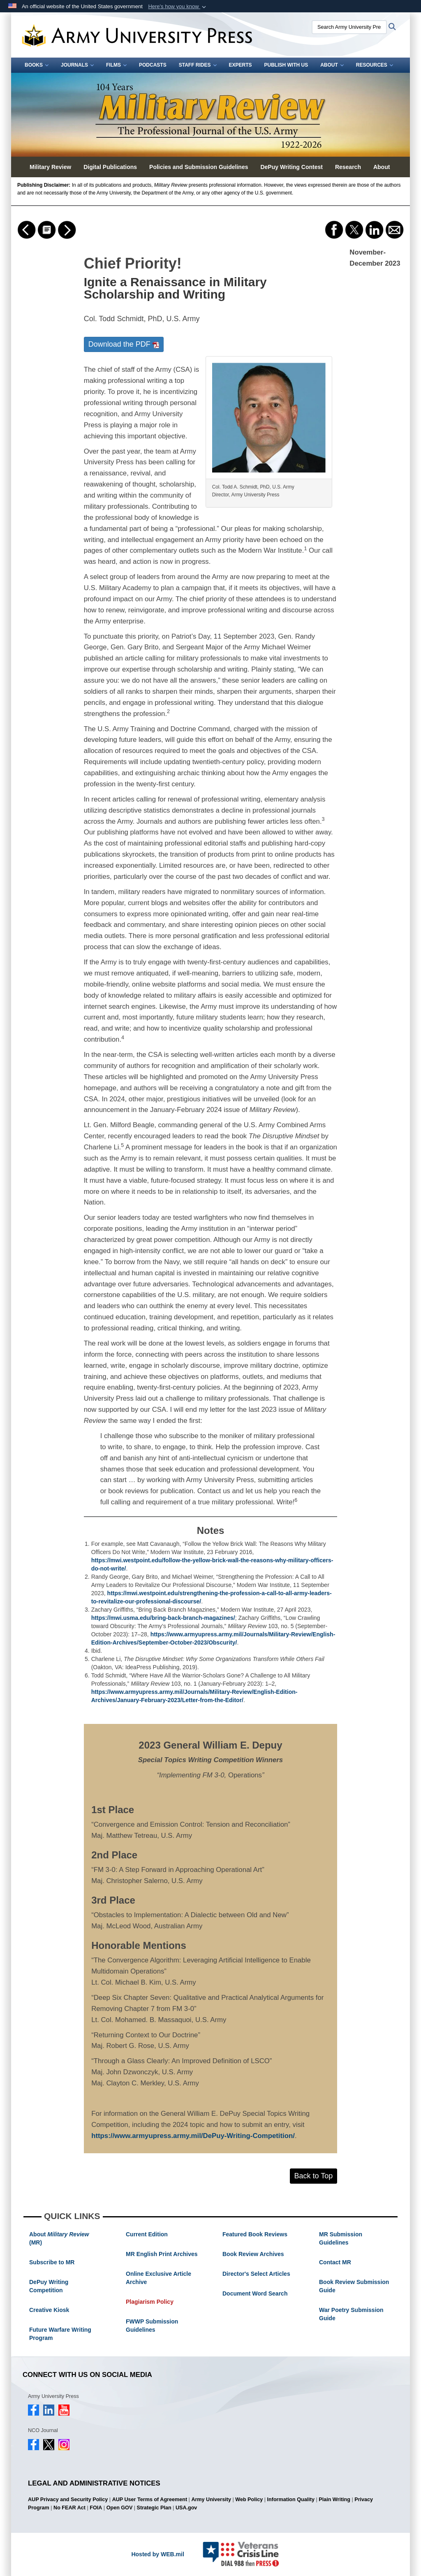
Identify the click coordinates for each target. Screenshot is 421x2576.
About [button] (381, 167)
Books (37, 65)
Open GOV (119, 2508)
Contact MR (335, 2262)
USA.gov (186, 2508)
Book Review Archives (253, 2254)
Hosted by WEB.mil (157, 2554)
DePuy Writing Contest (291, 167)
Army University (211, 2499)
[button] (178, 6)
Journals (77, 65)
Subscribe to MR (51, 2262)
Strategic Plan (154, 2508)
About (332, 65)
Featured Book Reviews (254, 2234)
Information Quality (291, 2499)
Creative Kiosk (49, 2310)
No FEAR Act (69, 2508)
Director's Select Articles (256, 2273)
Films (116, 65)
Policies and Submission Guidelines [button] (198, 167)
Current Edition (147, 2234)
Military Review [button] (50, 167)
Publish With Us (286, 65)
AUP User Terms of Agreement (149, 2499)
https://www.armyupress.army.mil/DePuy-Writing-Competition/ (193, 2136)
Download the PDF (123, 344)
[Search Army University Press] (349, 27)
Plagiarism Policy (149, 2301)
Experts (240, 65)
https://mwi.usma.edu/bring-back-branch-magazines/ (163, 1618)
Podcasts (153, 65)
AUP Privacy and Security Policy (68, 2499)
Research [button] (348, 167)
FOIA (96, 2508)
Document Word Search (254, 2293)
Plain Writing (334, 2499)
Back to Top (313, 2176)
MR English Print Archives (162, 2254)
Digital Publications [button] (110, 167)
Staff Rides (198, 65)
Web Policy (249, 2499)
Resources (374, 65)
